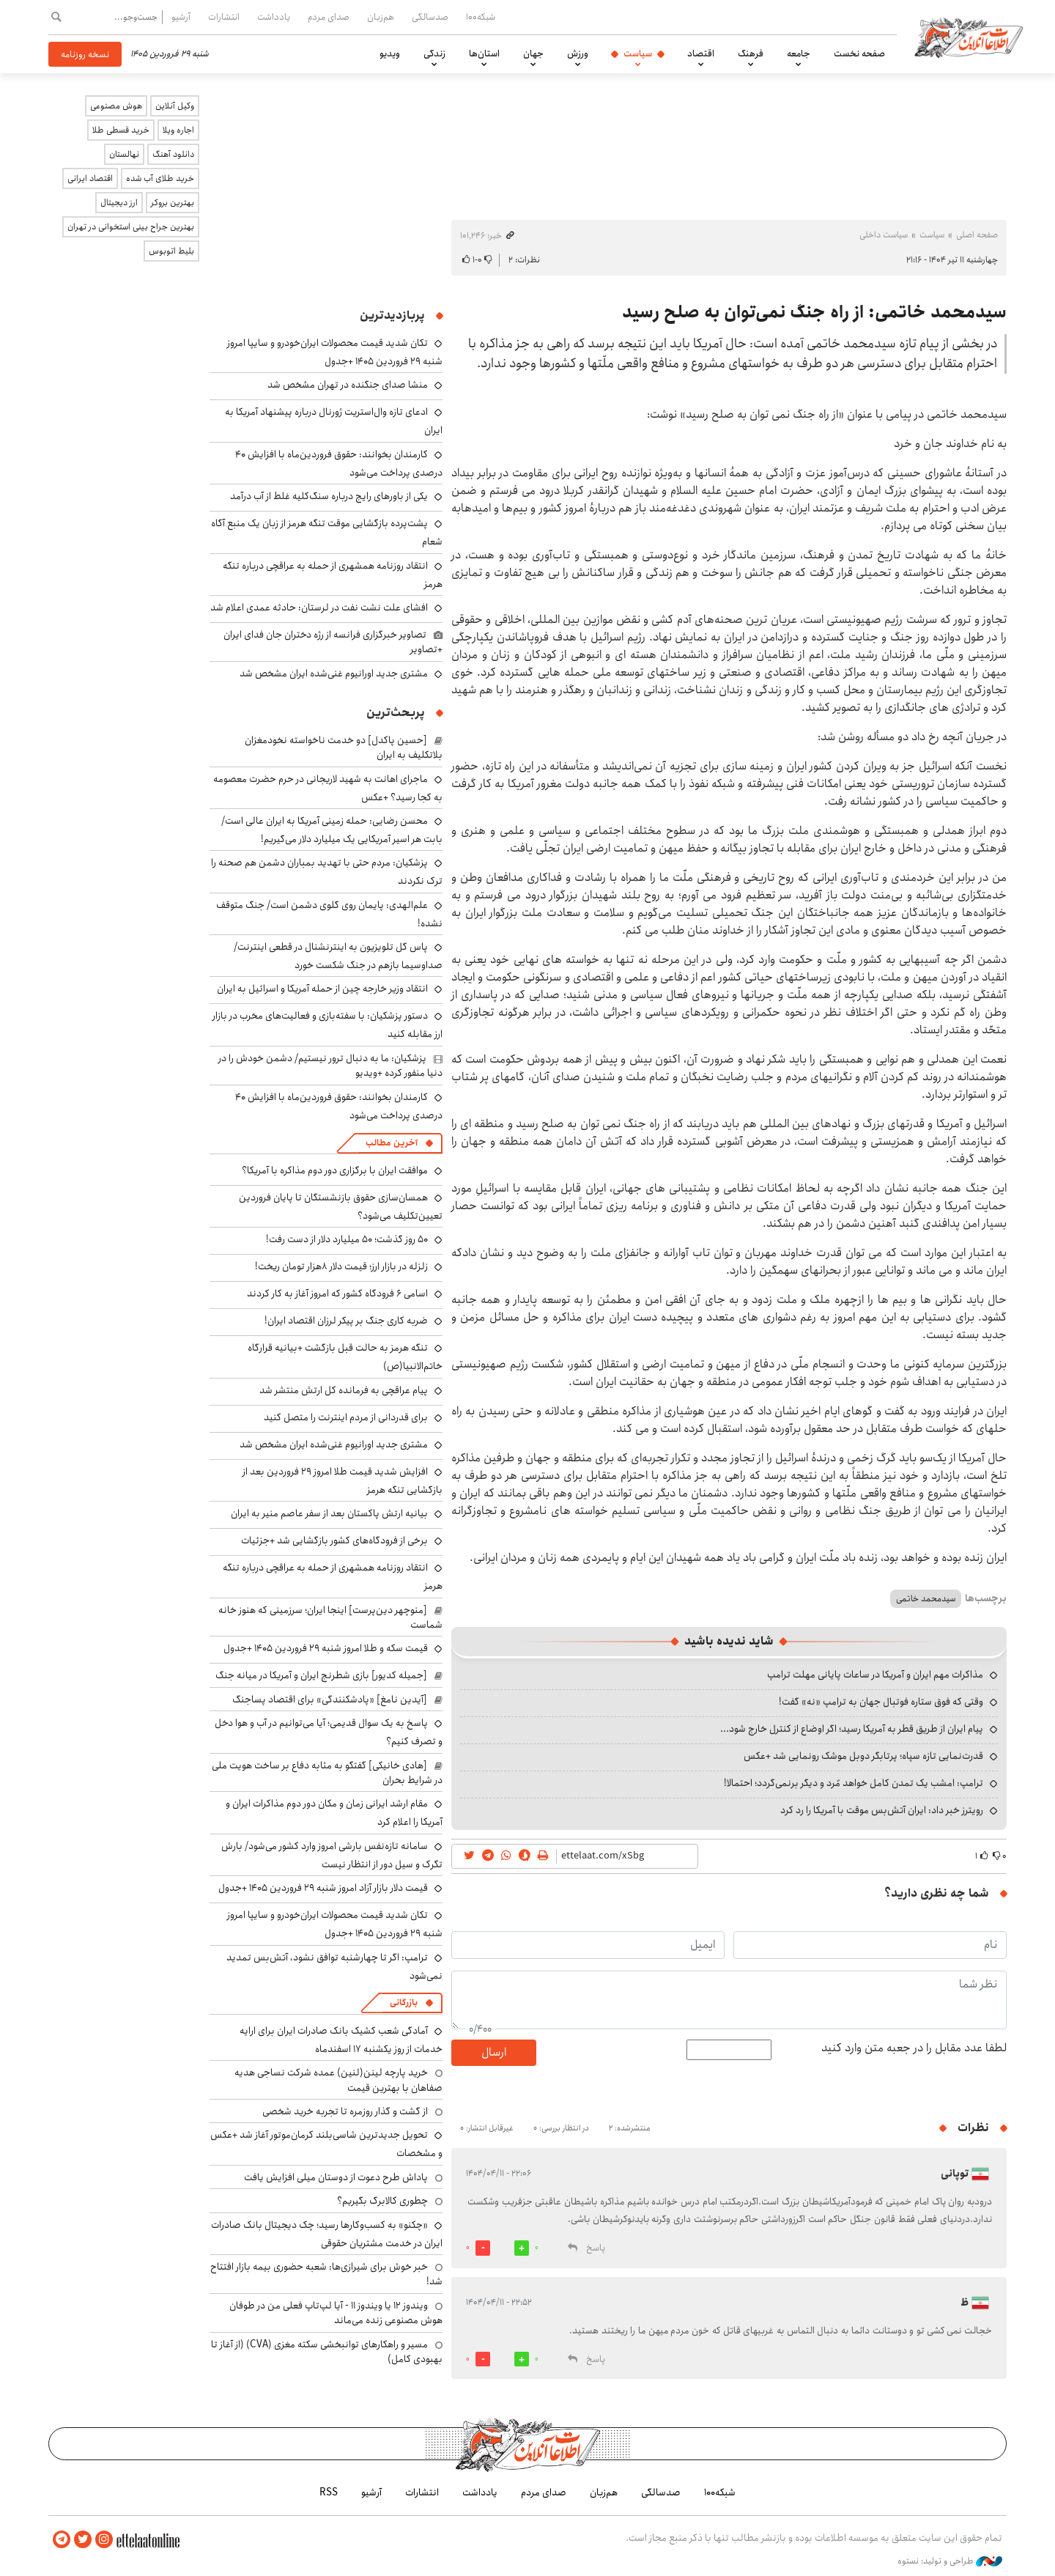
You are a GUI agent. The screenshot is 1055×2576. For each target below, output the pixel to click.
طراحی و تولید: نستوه (949, 2560)
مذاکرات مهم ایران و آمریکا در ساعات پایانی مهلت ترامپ (875, 1675)
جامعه (798, 53)
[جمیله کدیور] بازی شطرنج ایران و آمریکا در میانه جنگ (321, 1675)
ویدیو (390, 53)
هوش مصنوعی (116, 106)
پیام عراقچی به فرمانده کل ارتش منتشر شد (343, 1390)
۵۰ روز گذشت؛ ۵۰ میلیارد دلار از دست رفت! (347, 1239)
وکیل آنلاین (174, 106)
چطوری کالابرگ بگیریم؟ (382, 2201)
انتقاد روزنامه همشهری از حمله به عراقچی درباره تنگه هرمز (333, 575)
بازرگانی (404, 2002)
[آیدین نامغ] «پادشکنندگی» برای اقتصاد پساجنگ (329, 1699)
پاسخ (595, 2248)
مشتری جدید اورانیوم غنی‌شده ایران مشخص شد (334, 673)
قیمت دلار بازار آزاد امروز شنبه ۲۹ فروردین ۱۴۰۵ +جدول (323, 1888)
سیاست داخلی (883, 235)
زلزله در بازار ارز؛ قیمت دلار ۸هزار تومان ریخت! (341, 1266)
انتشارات (224, 17)
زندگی (434, 53)
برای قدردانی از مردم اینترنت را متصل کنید (346, 1417)
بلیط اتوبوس (171, 251)
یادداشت (273, 17)
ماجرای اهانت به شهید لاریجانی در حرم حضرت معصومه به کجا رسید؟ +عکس (328, 788)
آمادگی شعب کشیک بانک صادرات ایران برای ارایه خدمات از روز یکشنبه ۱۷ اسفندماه (341, 2040)
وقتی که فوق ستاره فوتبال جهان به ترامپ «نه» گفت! (881, 1702)
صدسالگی (430, 17)
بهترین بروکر (172, 203)
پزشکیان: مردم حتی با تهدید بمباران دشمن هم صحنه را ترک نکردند (327, 872)
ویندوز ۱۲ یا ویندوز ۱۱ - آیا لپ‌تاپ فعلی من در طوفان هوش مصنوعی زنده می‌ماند (336, 2313)
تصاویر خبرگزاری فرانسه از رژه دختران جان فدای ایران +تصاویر (333, 642)
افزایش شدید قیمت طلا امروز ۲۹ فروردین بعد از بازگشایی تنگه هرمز (343, 1481)
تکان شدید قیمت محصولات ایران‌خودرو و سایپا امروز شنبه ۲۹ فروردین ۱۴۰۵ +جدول (335, 352)
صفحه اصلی (977, 235)
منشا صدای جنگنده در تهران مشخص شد (347, 385)
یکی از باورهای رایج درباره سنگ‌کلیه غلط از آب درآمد (329, 496)
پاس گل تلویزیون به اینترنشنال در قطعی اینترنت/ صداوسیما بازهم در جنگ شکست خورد (338, 956)
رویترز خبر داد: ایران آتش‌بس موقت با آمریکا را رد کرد (881, 1810)
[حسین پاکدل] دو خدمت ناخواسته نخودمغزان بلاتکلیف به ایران (344, 747)
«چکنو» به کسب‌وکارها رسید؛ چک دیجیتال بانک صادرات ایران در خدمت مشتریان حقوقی (327, 2234)
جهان (533, 53)
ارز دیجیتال (119, 203)
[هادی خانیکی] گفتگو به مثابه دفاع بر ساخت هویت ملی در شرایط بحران (327, 1772)
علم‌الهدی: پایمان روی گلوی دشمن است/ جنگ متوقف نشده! (329, 914)
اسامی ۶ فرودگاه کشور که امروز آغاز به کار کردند (337, 1293)
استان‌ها (484, 53)
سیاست (637, 53)
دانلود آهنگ (173, 154)
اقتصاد (700, 53)
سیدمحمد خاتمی (925, 1599)
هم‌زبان (380, 17)
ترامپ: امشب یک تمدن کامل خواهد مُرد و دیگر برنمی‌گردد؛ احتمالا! (853, 1783)
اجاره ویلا (178, 130)
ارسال (493, 2052)
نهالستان (124, 154)
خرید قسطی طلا (120, 130)
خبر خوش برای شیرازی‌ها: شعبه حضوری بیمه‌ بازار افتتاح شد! (326, 2274)
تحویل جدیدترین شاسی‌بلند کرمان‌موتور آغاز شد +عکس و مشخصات (326, 2144)
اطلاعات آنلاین (970, 36)
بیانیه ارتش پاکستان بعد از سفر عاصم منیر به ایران (329, 1513)
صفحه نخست (859, 53)
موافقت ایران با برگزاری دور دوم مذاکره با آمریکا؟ (335, 1170)
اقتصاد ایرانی (90, 178)
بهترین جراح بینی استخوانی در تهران (130, 227)
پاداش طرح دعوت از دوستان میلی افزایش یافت (336, 2177)
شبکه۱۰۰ (480, 17)
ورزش (577, 53)
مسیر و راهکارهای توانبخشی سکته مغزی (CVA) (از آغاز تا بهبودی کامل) (327, 2351)
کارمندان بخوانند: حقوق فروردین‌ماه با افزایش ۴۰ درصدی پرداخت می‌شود (339, 463)
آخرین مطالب (392, 1143)
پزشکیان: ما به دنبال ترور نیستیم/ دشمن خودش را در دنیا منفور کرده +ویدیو (330, 1065)
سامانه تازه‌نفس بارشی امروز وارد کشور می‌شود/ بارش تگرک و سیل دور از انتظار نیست (332, 1855)
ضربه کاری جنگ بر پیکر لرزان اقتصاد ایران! (346, 1321)
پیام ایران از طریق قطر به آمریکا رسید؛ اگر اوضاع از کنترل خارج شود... (851, 1729)
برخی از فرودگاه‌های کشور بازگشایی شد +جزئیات (334, 1540)
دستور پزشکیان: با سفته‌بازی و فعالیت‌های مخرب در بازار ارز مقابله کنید (327, 1025)
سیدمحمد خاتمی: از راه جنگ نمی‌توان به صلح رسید (814, 312)
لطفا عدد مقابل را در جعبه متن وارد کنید (914, 2048)
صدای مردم (328, 17)
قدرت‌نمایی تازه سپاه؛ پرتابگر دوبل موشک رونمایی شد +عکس (863, 1756)
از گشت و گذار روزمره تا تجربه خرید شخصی (345, 2111)
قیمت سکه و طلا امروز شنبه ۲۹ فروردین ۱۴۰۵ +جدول (325, 1648)
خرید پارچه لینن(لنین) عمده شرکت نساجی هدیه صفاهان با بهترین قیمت (338, 2079)
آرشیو (180, 17)
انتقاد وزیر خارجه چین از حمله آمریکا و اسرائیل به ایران (322, 989)
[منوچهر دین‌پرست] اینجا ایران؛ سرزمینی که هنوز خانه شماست (330, 1617)
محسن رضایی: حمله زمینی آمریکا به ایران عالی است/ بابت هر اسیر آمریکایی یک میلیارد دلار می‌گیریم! (332, 830)
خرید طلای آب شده (160, 178)
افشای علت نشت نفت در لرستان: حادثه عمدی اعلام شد (319, 607)
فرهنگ (750, 53)
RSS (328, 2492)
